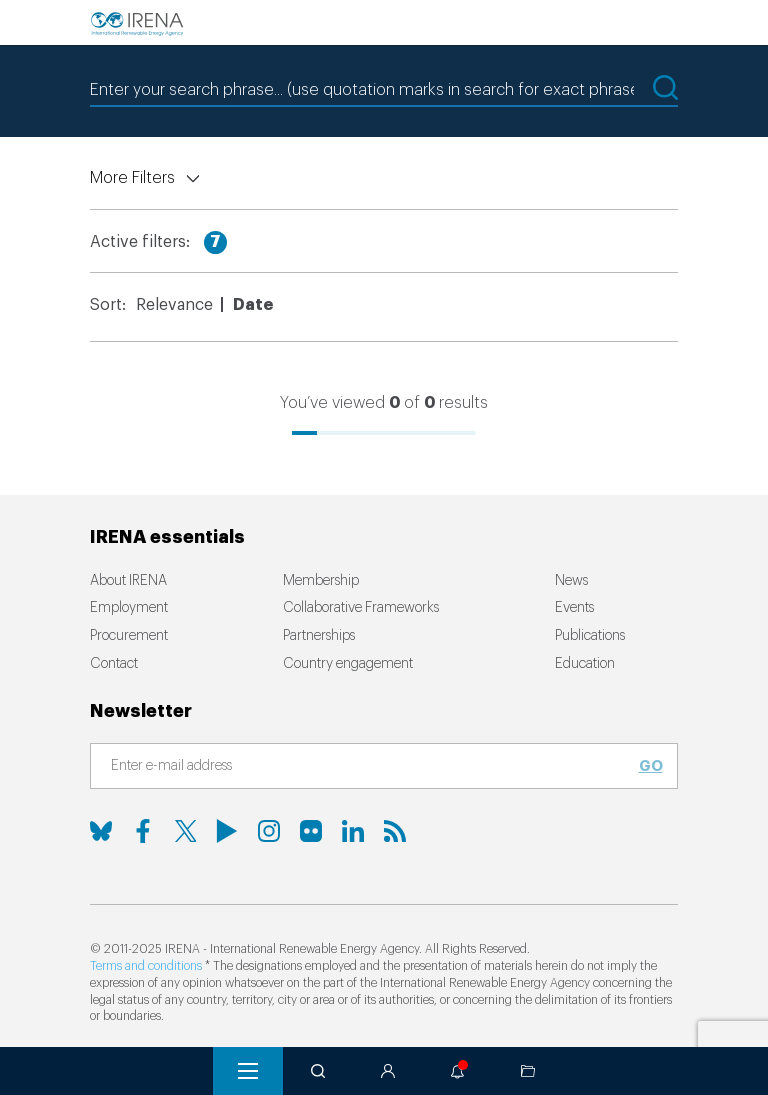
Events (574, 608)
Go (651, 766)
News (571, 581)
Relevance (174, 305)
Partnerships (319, 636)
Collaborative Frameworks (361, 608)
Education (585, 664)
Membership (321, 581)
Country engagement (348, 664)
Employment (129, 608)
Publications (590, 636)
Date (253, 305)
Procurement (129, 636)
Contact (114, 664)
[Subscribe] (372, 767)
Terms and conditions (146, 966)
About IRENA (128, 581)
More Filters (132, 178)
